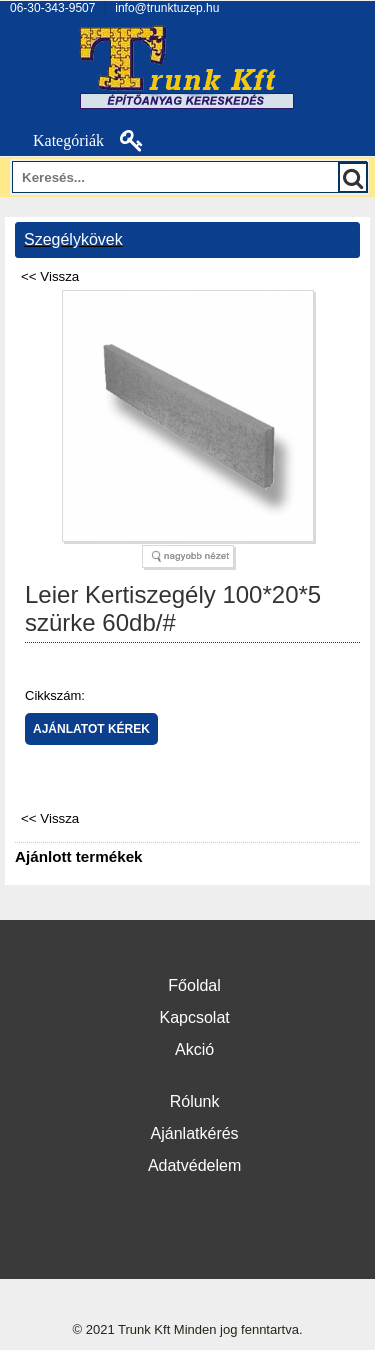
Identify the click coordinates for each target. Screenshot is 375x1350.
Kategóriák (57, 140)
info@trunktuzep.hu (167, 8)
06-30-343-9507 (52, 8)
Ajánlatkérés (195, 1133)
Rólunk (195, 1101)
